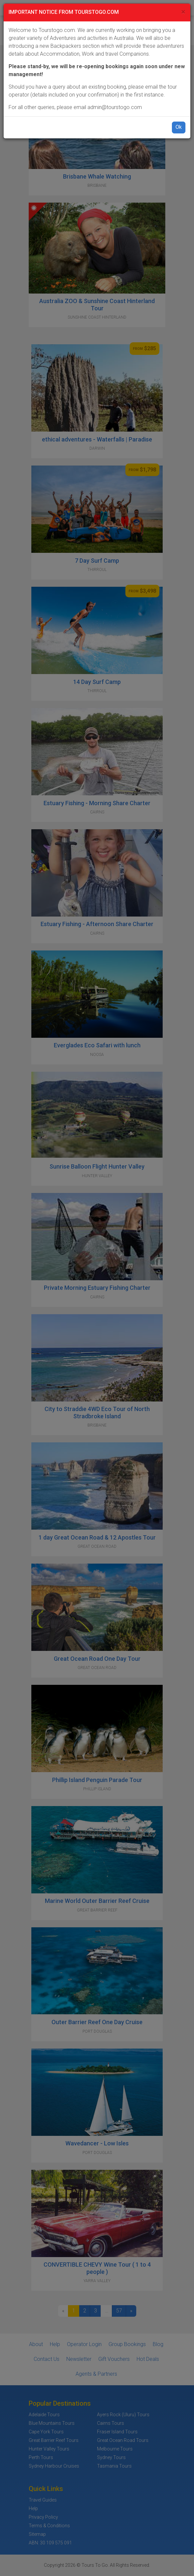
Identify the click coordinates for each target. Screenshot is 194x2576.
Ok (179, 127)
